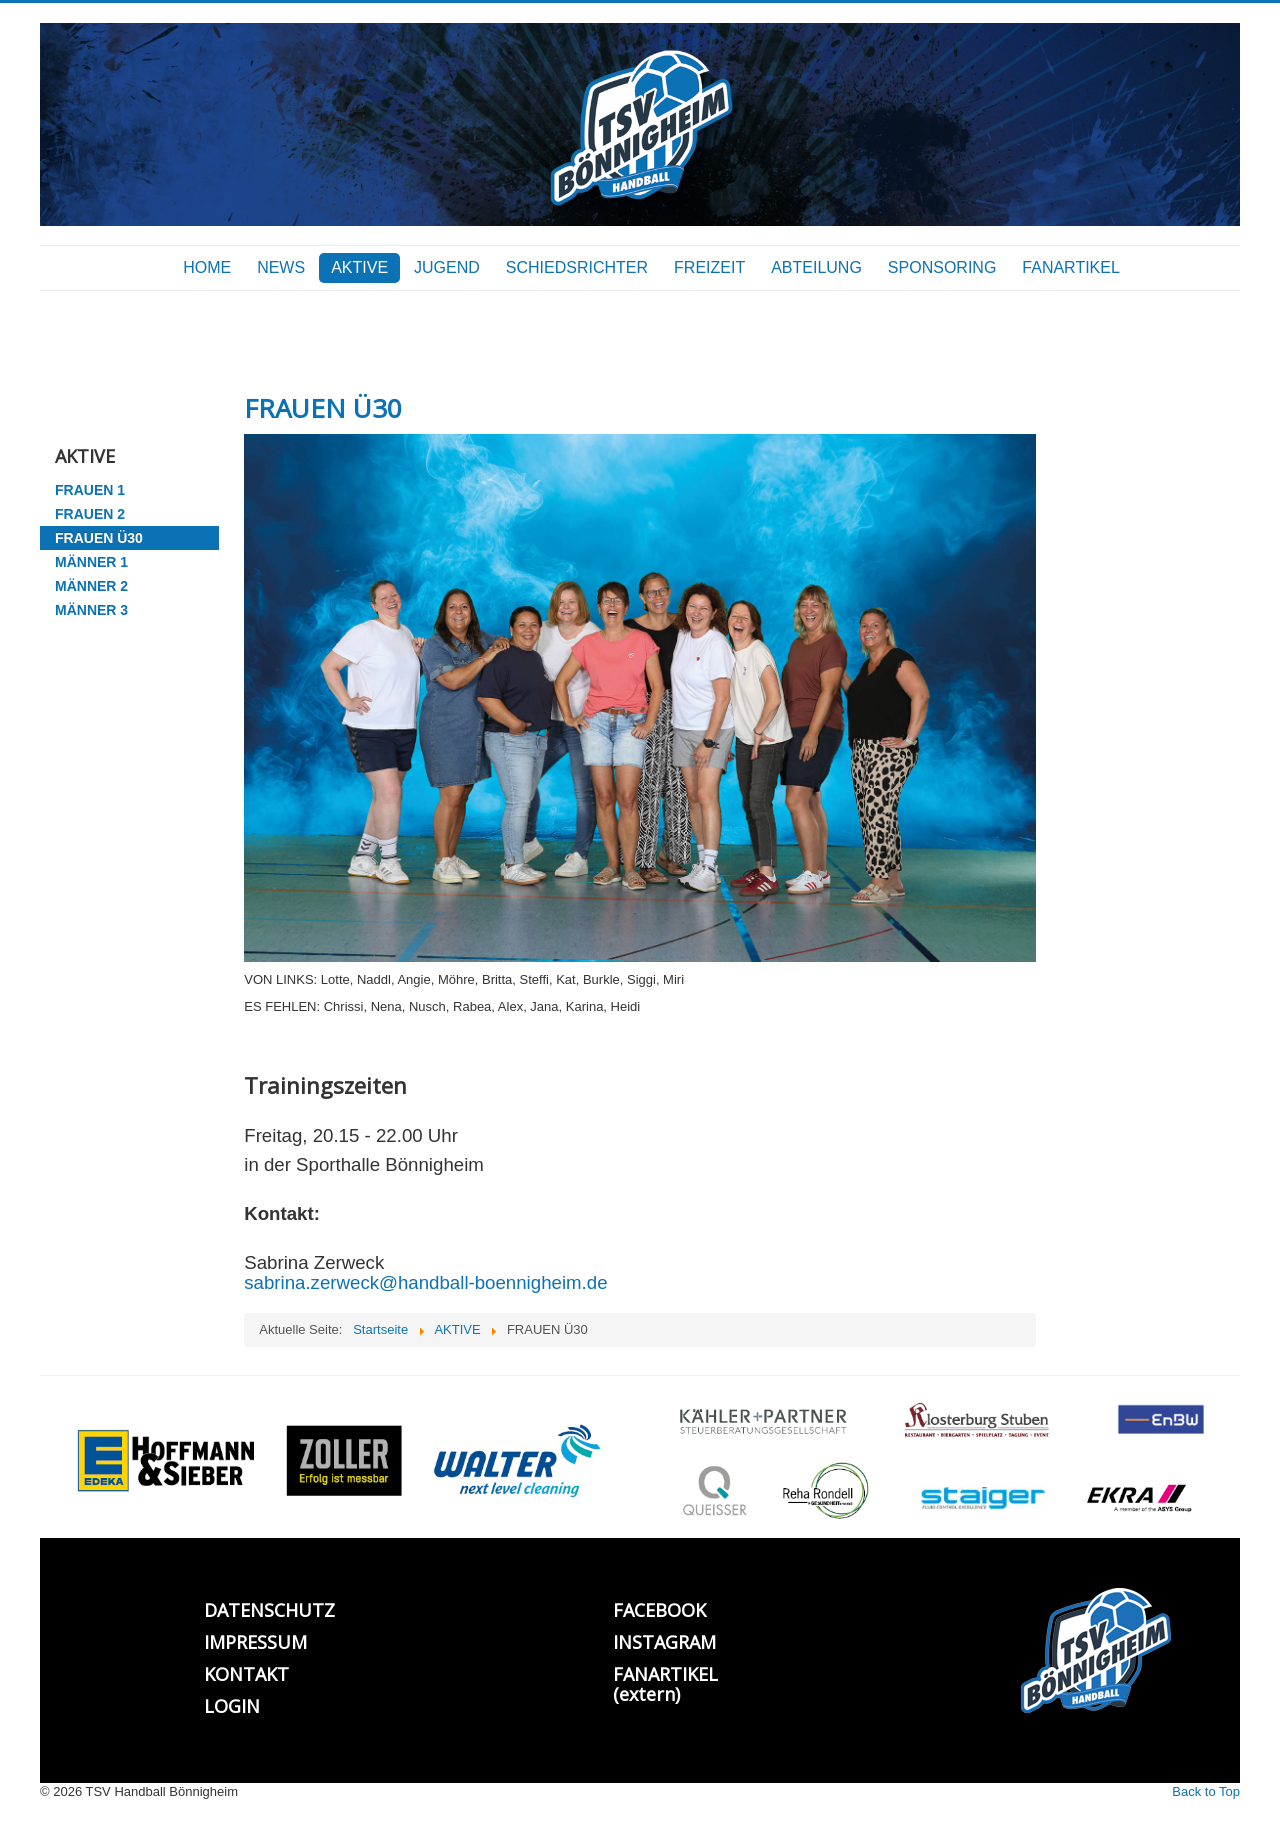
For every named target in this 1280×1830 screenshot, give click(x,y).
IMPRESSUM (255, 1642)
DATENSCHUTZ (269, 1610)
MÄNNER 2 (91, 586)
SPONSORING (942, 267)
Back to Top (1206, 1791)
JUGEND (447, 267)
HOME (207, 267)
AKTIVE (359, 267)
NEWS (281, 267)
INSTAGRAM (664, 1642)
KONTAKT (246, 1674)
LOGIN (232, 1706)
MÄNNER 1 (91, 562)
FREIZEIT (709, 267)
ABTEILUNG (816, 267)
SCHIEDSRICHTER (577, 267)
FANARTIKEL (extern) (665, 1684)
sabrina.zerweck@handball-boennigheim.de (425, 1282)
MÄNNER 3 (91, 610)
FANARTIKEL (1071, 267)
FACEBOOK (659, 1610)
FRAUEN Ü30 (99, 538)
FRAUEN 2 (90, 514)
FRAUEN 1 (90, 490)
